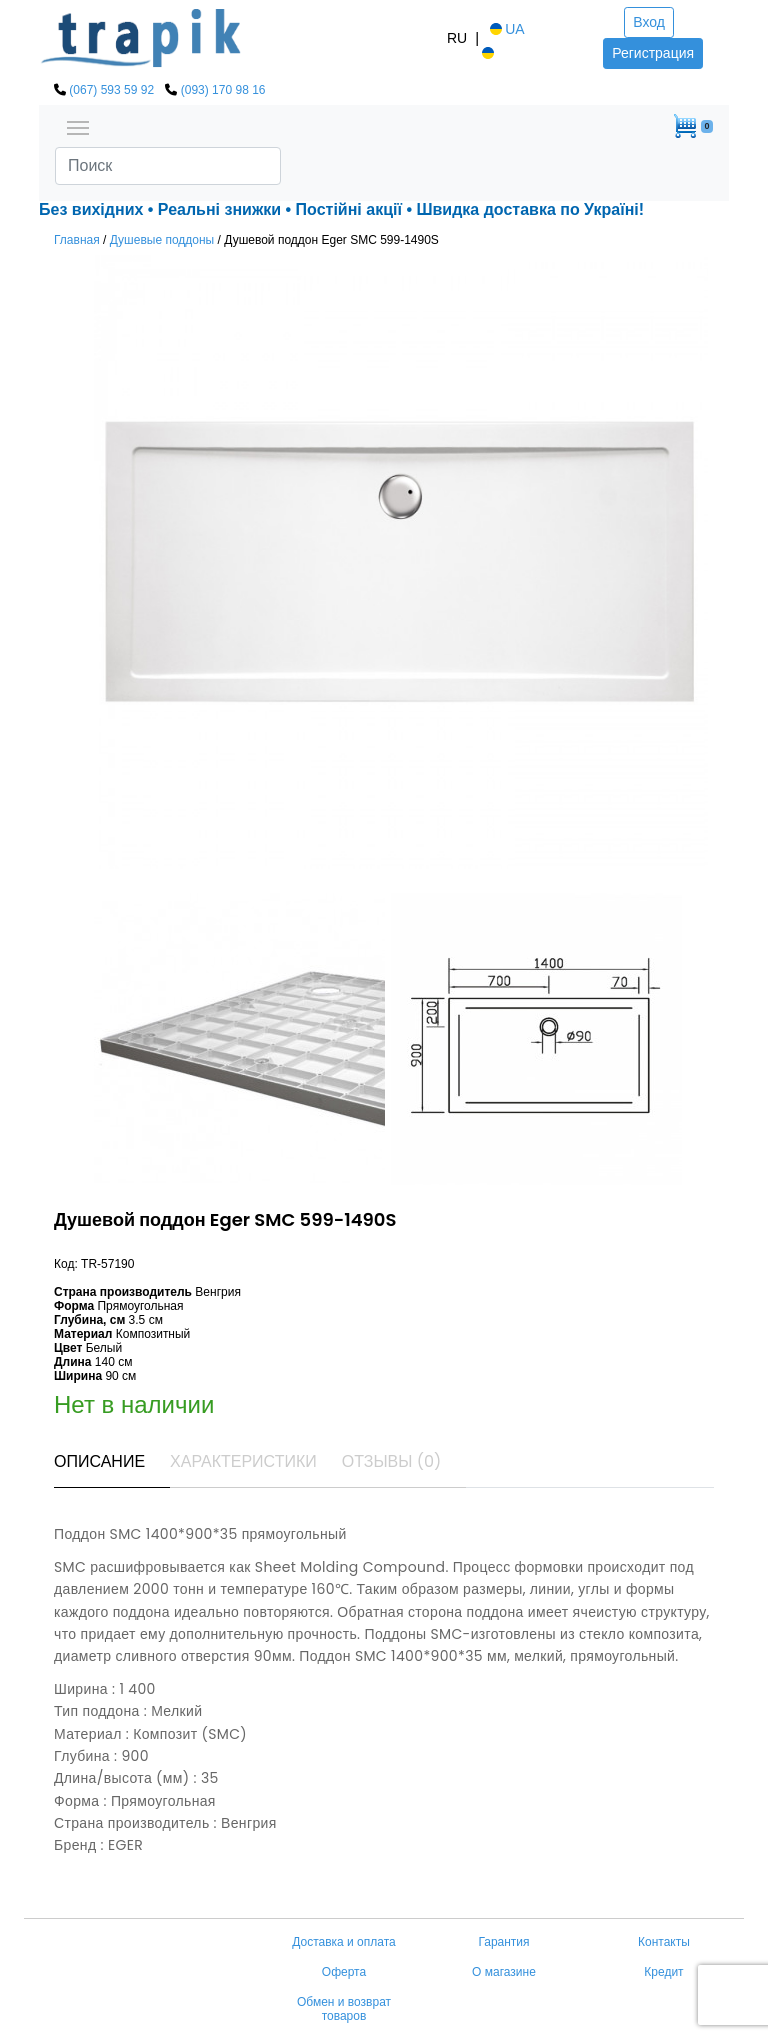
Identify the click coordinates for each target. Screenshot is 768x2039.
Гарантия (503, 1942)
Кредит (663, 1972)
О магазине (504, 1972)
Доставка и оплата (344, 1942)
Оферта (344, 1972)
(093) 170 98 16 (223, 90)
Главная (77, 240)
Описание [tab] (99, 1461)
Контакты (664, 1942)
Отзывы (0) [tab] (392, 1461)
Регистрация (653, 53)
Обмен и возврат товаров (344, 2009)
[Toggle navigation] (78, 126)
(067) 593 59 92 (111, 90)
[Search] (168, 166)
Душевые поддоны (162, 240)
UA (505, 29)
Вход (649, 22)
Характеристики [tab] (243, 1461)
